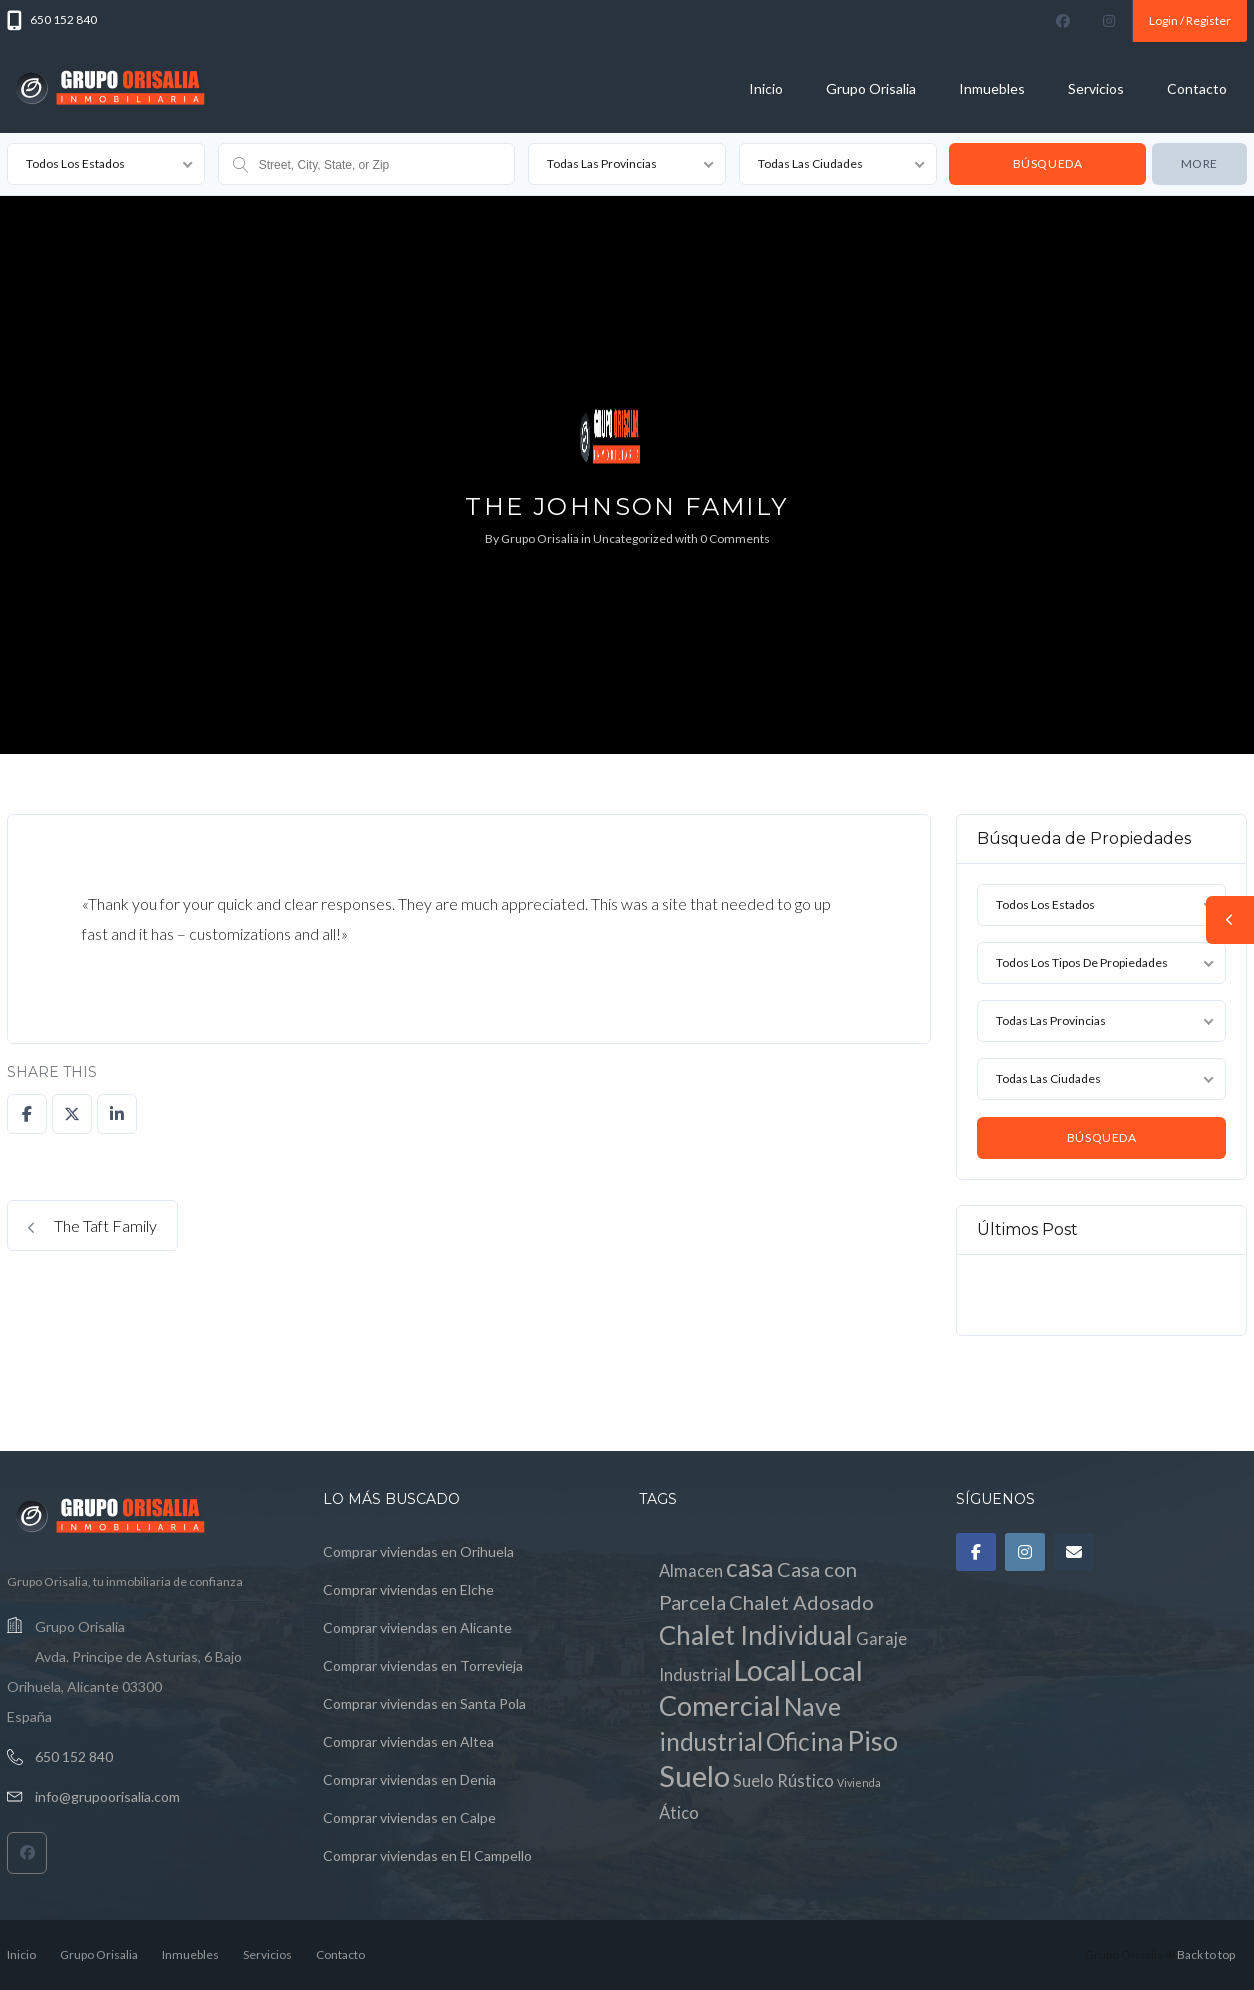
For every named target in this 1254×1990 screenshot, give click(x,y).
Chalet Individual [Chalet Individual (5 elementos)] (756, 1635)
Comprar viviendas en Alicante (417, 1627)
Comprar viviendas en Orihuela (418, 1551)
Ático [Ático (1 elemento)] (679, 1813)
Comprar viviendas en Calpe (409, 1817)
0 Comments (735, 538)
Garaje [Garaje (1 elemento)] (881, 1639)
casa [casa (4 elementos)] (750, 1567)
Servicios (1096, 88)
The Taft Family (92, 1225)
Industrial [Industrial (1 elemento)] (695, 1675)
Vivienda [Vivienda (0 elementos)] (859, 1782)
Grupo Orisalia (871, 88)
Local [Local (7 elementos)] (765, 1670)
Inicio (766, 88)
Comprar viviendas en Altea (408, 1741)
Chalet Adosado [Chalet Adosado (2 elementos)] (801, 1602)
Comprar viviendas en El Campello (427, 1855)
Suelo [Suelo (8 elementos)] (694, 1775)
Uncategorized (633, 538)
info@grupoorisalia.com (107, 1796)
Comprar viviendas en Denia (409, 1779)
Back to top (1206, 1954)
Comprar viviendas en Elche (408, 1589)
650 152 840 (74, 1756)
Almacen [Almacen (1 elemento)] (691, 1571)
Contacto (1197, 88)
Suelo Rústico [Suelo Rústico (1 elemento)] (783, 1781)
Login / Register (1190, 20)
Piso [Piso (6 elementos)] (872, 1740)
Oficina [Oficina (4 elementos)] (805, 1741)
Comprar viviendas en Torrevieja (423, 1665)
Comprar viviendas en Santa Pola (424, 1703)
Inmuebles (992, 88)
